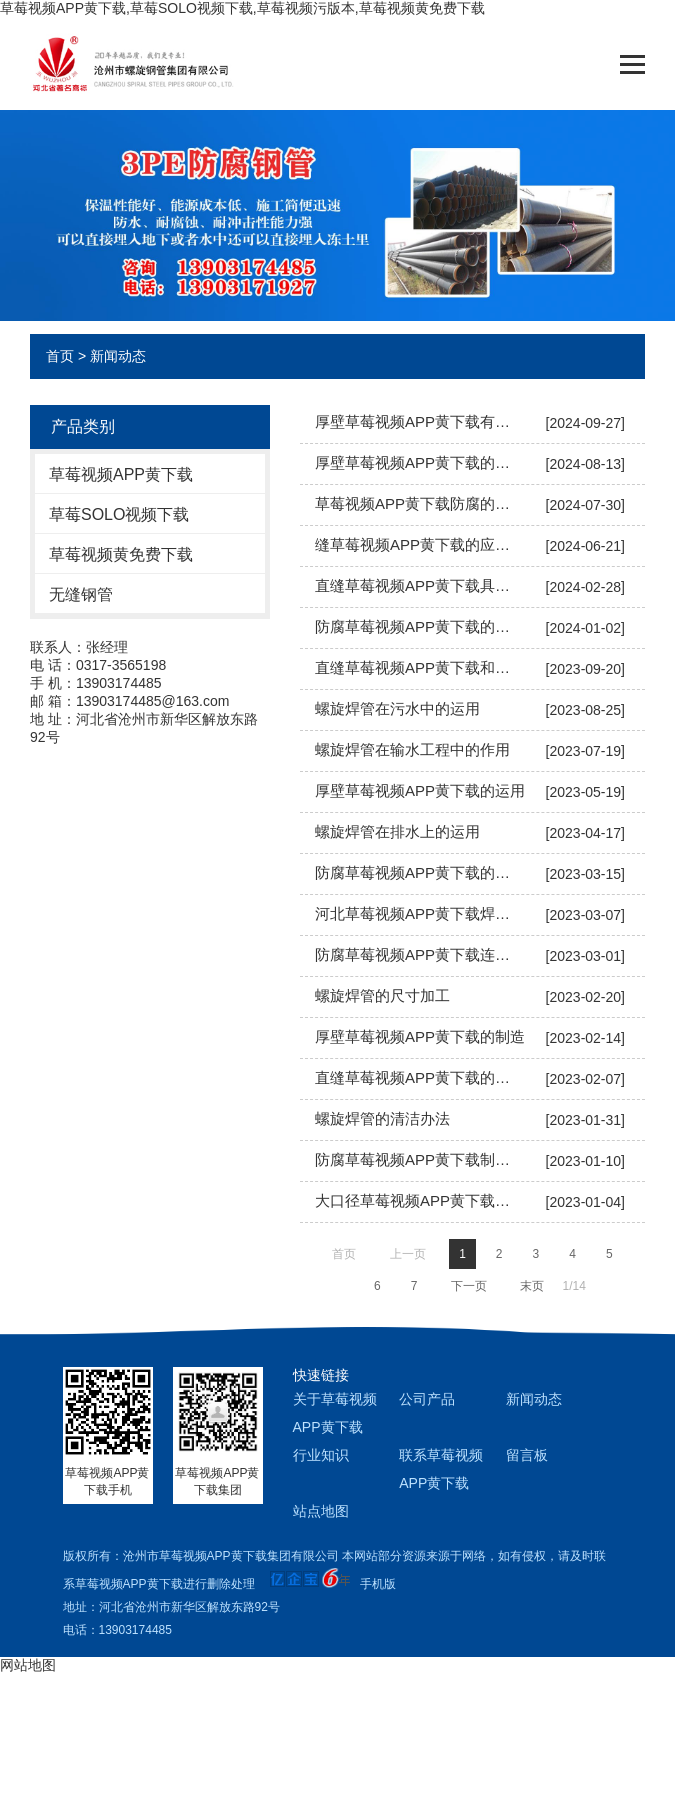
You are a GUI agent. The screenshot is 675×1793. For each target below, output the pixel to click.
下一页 (469, 1286)
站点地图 (321, 1511)
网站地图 (28, 1665)
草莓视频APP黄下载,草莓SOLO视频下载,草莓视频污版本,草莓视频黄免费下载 (242, 8)
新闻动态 (118, 356)
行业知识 (321, 1455)
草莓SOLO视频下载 (119, 514)
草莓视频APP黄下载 (121, 474)
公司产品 (427, 1399)
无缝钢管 (81, 594)
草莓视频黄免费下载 (121, 554)
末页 (532, 1286)
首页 (60, 356)
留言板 (527, 1455)
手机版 (378, 1584)
